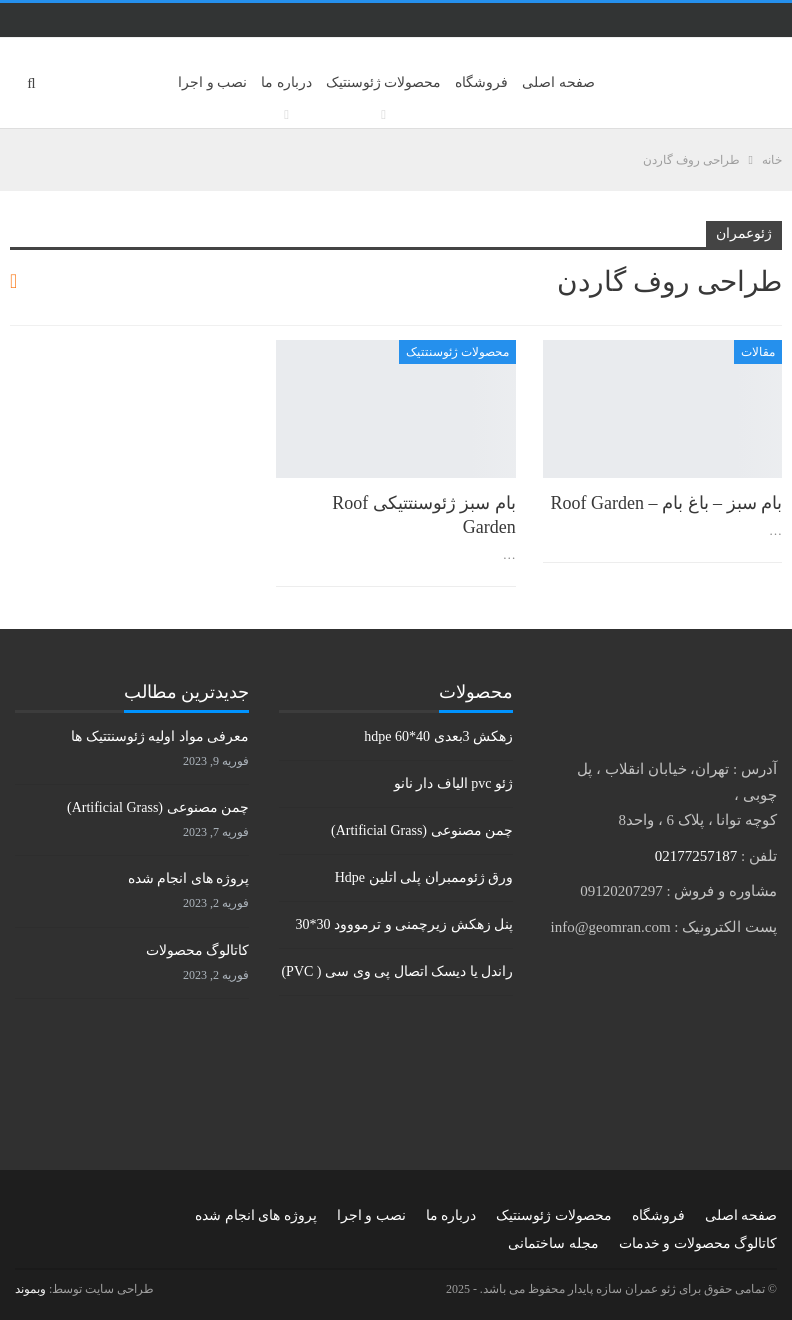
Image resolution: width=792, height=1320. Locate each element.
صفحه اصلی (558, 82)
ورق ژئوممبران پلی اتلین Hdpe (424, 877)
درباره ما (286, 82)
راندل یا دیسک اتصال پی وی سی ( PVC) (397, 971)
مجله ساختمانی (553, 1243)
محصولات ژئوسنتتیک (457, 352)
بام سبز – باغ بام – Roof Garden (666, 503)
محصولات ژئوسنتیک (384, 82)
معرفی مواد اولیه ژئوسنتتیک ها (160, 736)
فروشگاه (481, 82)
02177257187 (696, 856)
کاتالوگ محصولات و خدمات (698, 1243)
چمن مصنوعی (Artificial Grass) (422, 830)
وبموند (30, 1289)
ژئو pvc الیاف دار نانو (453, 783)
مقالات (758, 352)
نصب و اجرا (212, 82)
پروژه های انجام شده (189, 878)
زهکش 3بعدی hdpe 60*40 (438, 736)
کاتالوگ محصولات (198, 950)
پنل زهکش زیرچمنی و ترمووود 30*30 (405, 924)
